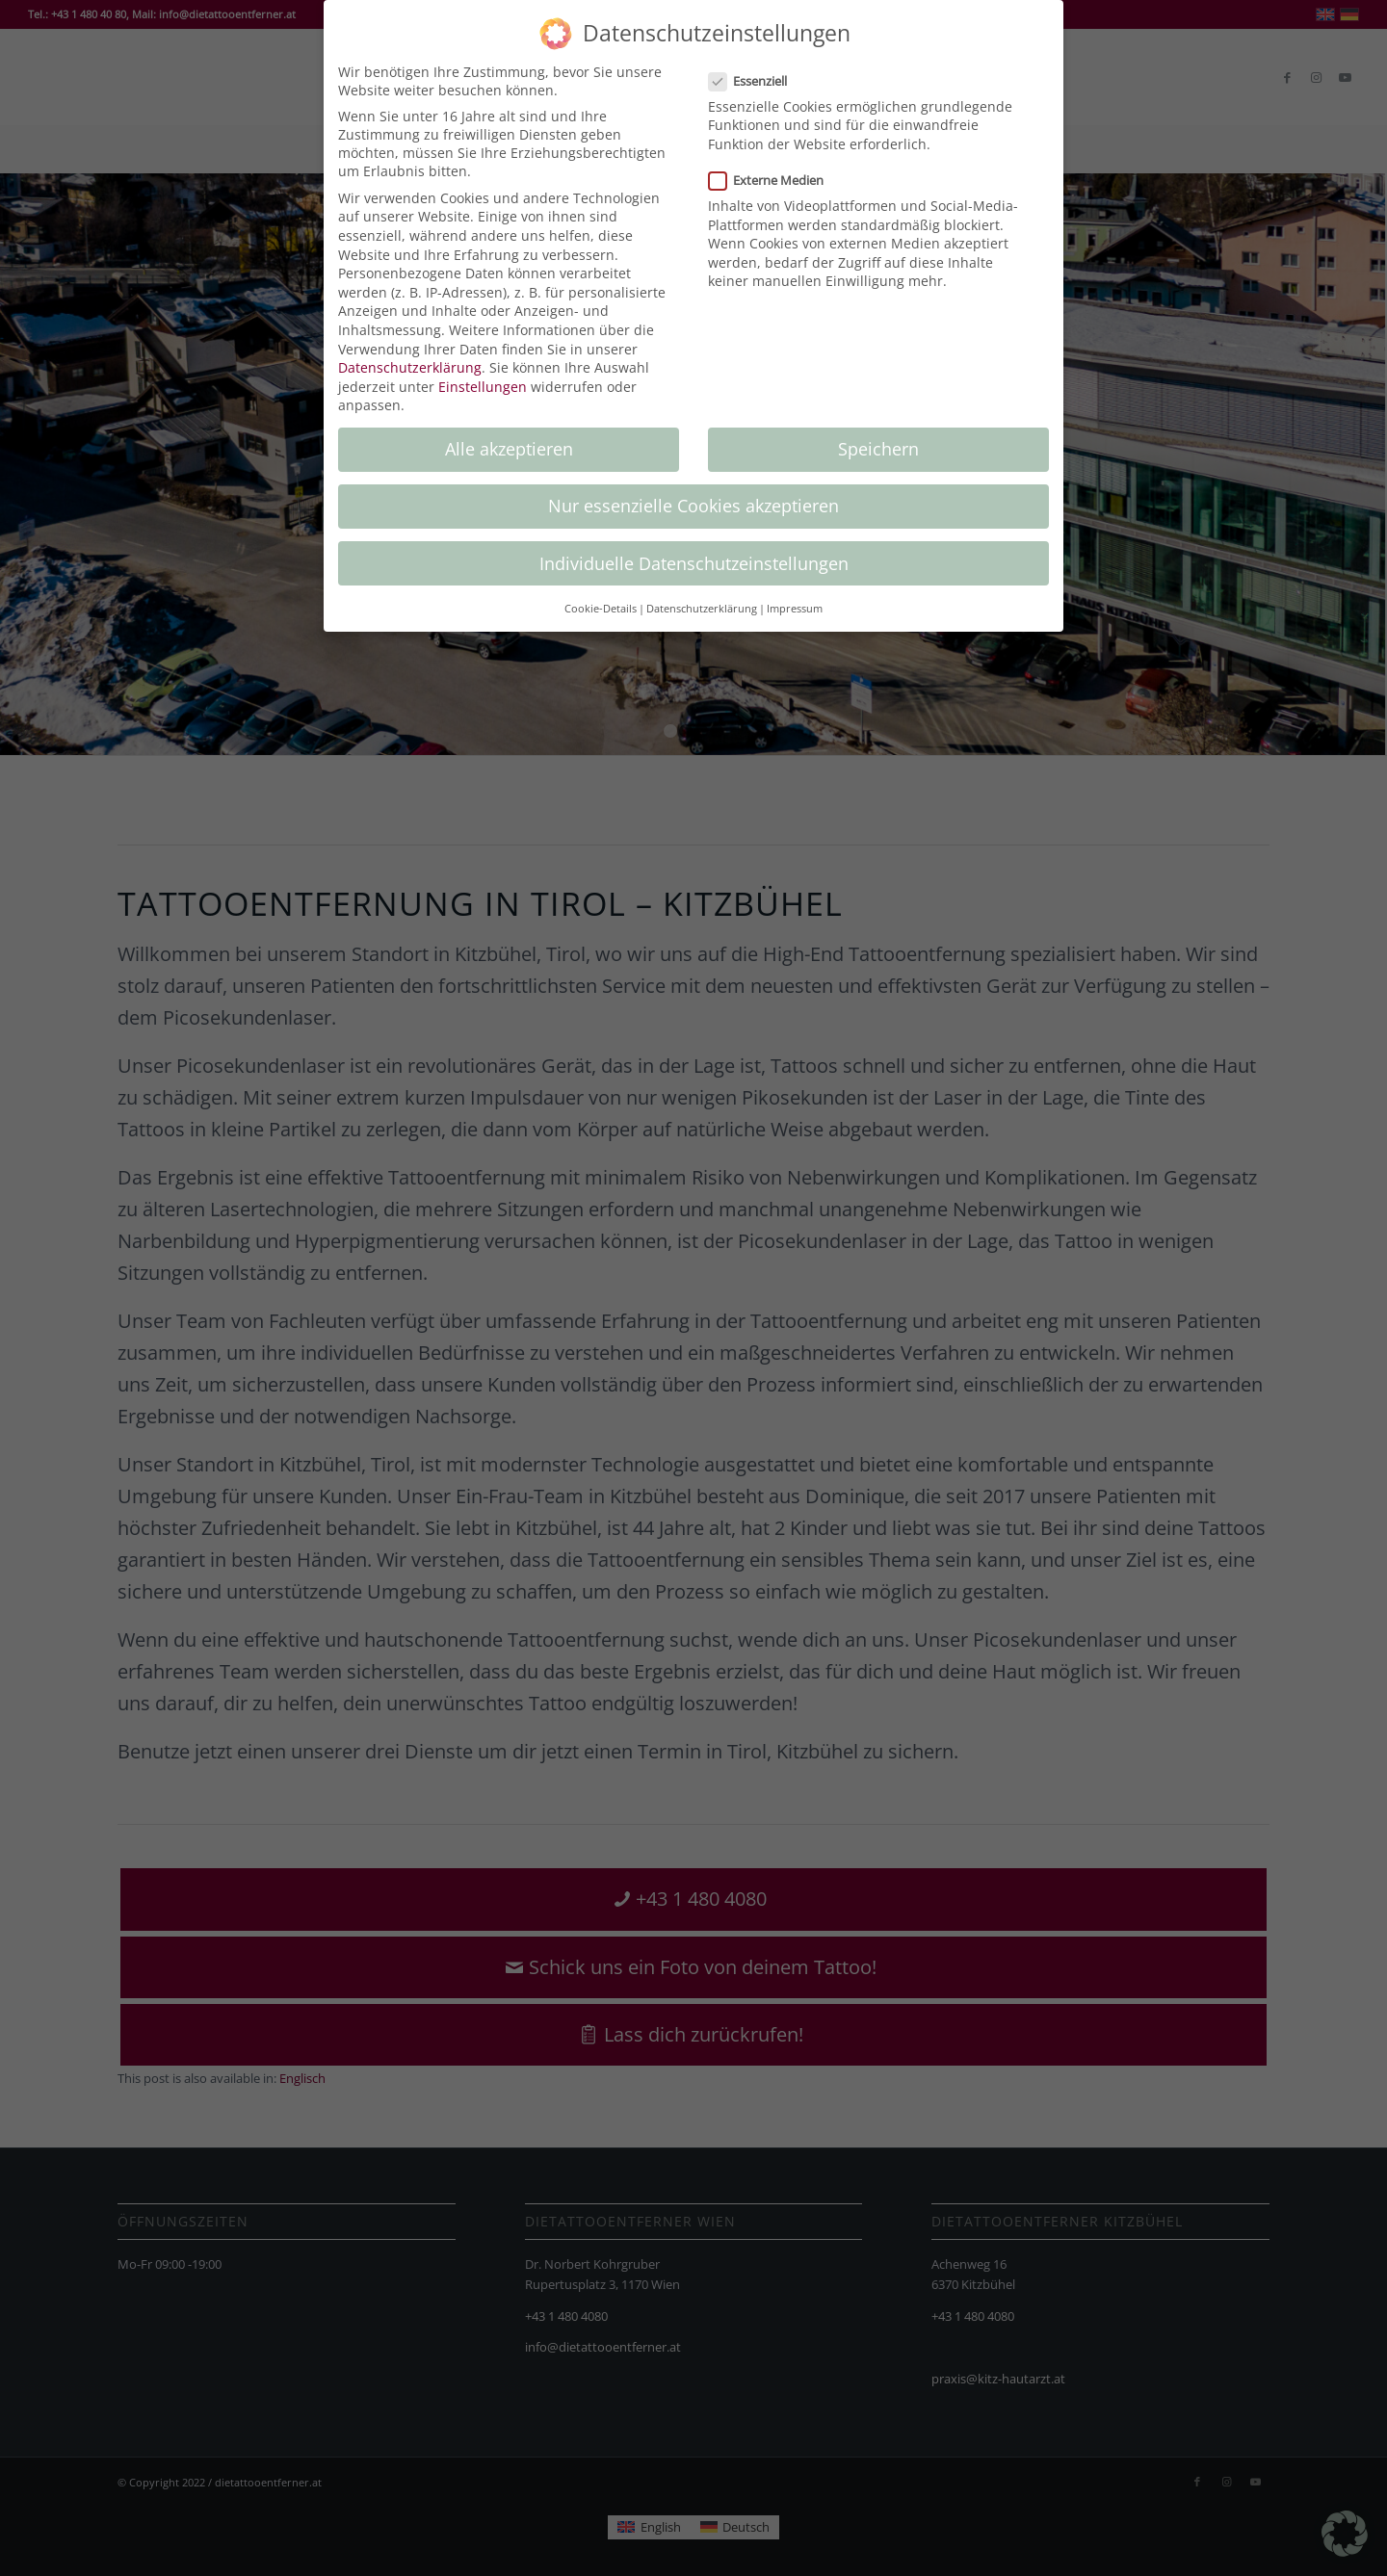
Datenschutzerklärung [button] (701, 608)
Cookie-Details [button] (600, 608)
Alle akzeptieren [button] (509, 448)
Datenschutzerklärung (410, 367)
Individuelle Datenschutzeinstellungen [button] (694, 563)
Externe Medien (774, 180)
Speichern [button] (878, 448)
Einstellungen (482, 386)
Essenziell (755, 81)
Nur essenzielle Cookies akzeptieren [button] (693, 505)
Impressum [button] (795, 608)
